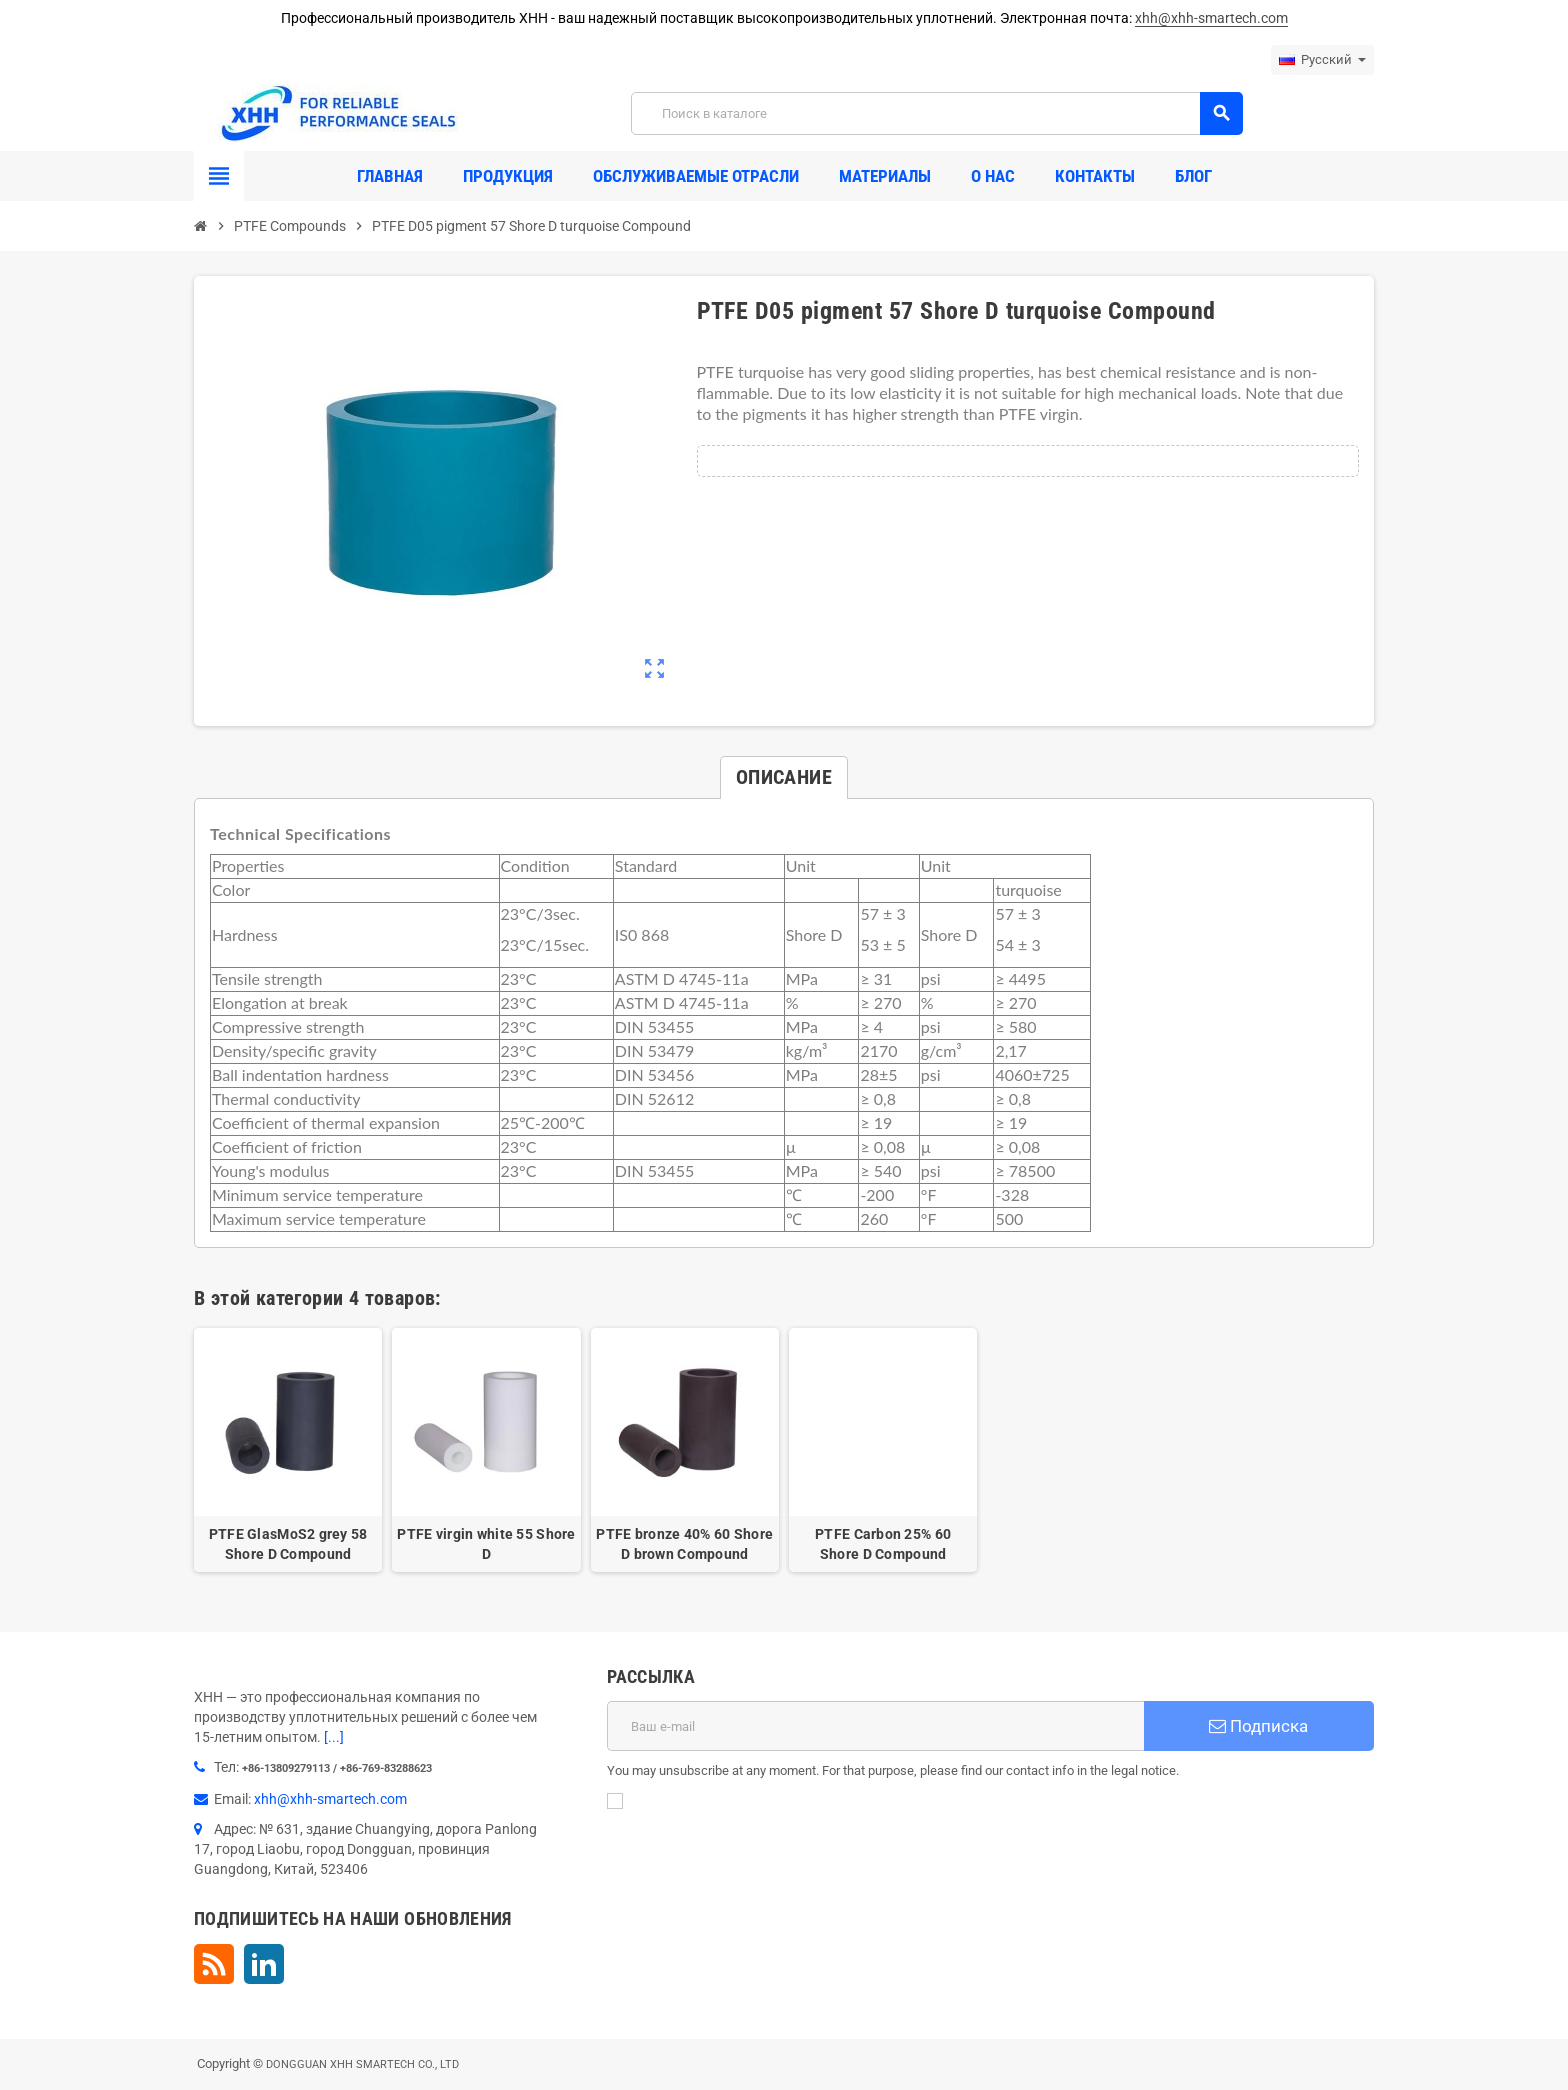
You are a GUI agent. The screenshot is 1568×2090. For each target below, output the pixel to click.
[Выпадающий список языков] (1322, 60)
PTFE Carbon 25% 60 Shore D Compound (883, 1544)
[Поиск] (936, 113)
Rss (214, 1964)
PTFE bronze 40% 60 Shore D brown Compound (684, 1544)
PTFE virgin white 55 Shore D (486, 1544)
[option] (288, 1450)
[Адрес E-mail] (875, 1726)
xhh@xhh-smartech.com (1211, 18)
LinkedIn (264, 1964)
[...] (334, 1737)
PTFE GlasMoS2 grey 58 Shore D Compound (288, 1544)
